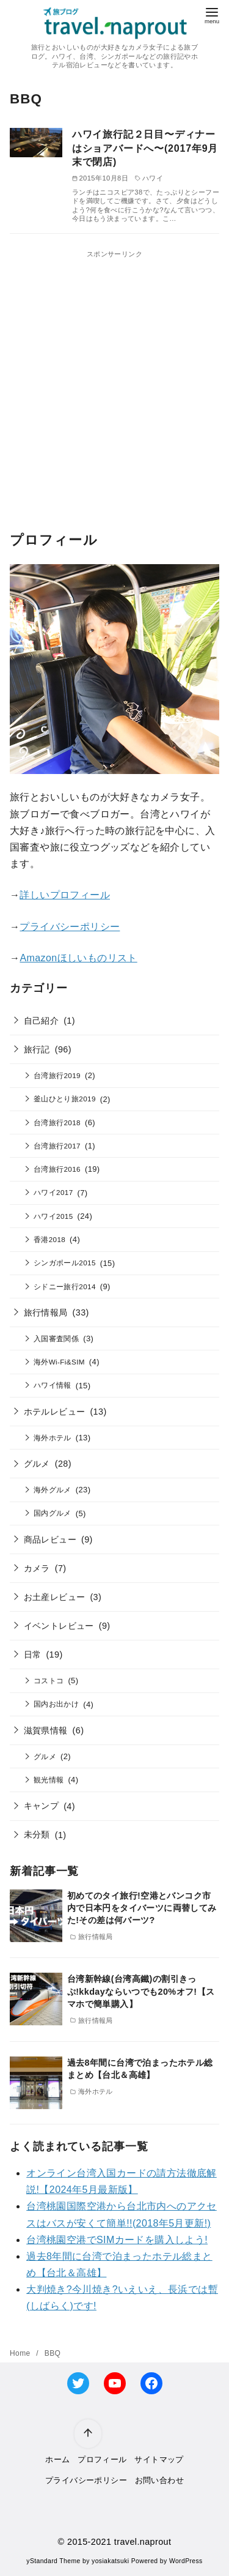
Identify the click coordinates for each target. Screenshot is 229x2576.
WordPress (186, 2561)
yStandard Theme (53, 2561)
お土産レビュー (54, 1597)
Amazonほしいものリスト (78, 958)
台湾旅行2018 (57, 1122)
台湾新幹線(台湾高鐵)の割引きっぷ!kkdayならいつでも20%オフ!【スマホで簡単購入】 (141, 1991)
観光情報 (49, 1780)
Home (21, 2353)
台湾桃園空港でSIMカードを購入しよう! (117, 2240)
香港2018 (49, 1239)
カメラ (37, 1568)
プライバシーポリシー (70, 926)
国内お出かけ (56, 1704)
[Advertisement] (114, 375)
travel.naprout (143, 2542)
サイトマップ (158, 2459)
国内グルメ (52, 1513)
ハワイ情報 (52, 1385)
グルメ (37, 1464)
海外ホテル (52, 1438)
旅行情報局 (46, 1312)
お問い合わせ (159, 2480)
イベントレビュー (59, 1626)
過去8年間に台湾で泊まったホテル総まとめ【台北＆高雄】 (140, 2069)
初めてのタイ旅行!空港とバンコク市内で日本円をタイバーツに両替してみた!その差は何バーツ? (142, 1908)
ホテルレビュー (54, 1411)
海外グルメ (52, 1490)
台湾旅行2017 (57, 1146)
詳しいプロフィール (65, 895)
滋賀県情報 (46, 1730)
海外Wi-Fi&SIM (59, 1362)
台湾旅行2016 (57, 1169)
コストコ (49, 1680)
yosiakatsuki (110, 2561)
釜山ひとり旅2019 (65, 1099)
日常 (33, 1654)
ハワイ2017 (53, 1192)
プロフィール (102, 2459)
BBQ (53, 2353)
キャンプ (41, 1806)
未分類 (37, 1834)
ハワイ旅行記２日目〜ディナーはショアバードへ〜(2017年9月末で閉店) (145, 148)
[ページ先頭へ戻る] (87, 2433)
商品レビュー (50, 1539)
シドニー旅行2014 (65, 1286)
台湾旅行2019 (57, 1075)
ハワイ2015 (53, 1216)
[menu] (212, 14)
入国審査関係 (56, 1338)
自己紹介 (41, 1021)
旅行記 (37, 1049)
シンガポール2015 (65, 1263)
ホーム (57, 2459)
